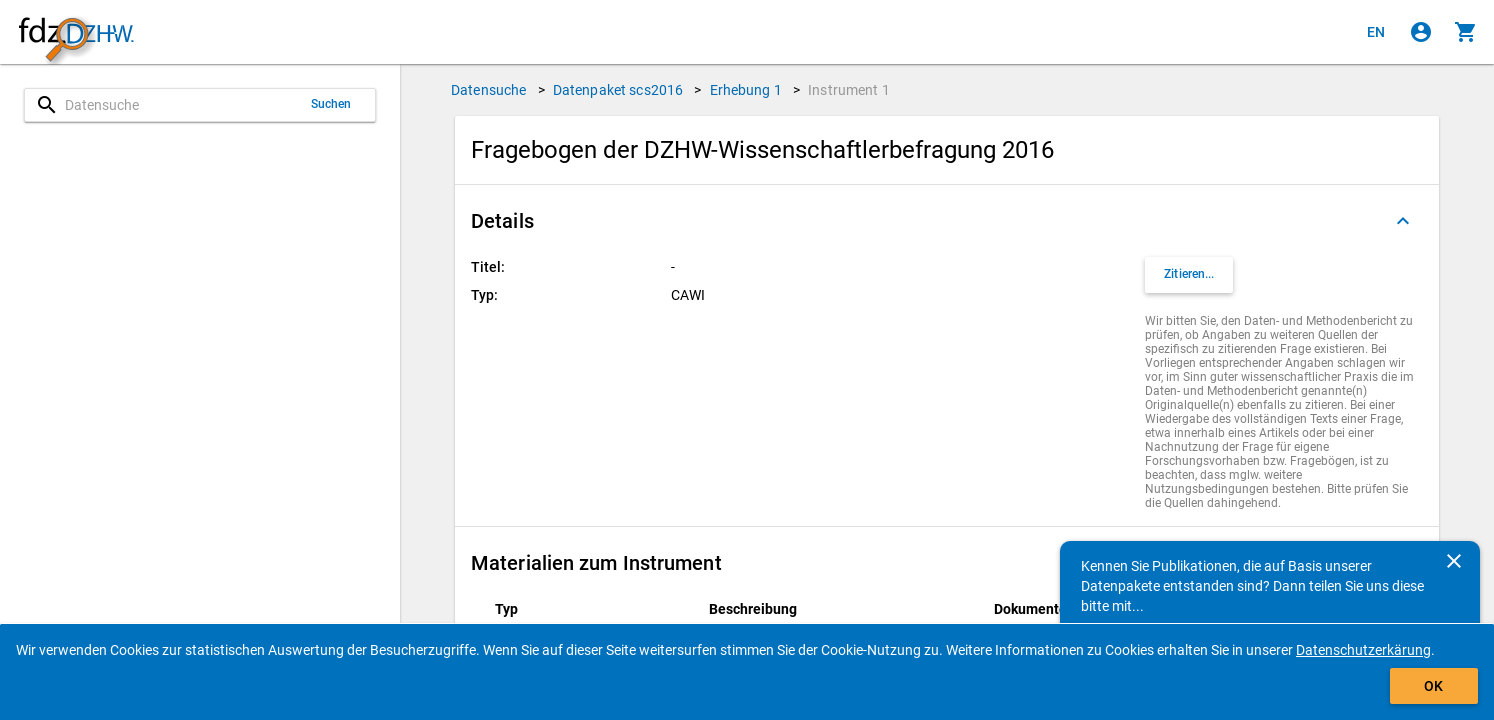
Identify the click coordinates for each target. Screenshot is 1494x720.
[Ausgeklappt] (1403, 221)
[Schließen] (1454, 561)
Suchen (331, 104)
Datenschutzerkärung (1363, 650)
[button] (947, 221)
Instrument (849, 90)
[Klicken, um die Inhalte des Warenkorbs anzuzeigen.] (1466, 32)
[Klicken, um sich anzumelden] (1421, 32)
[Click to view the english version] (1376, 32)
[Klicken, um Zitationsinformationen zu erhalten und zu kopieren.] (1189, 275)
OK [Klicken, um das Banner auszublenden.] (1433, 686)
